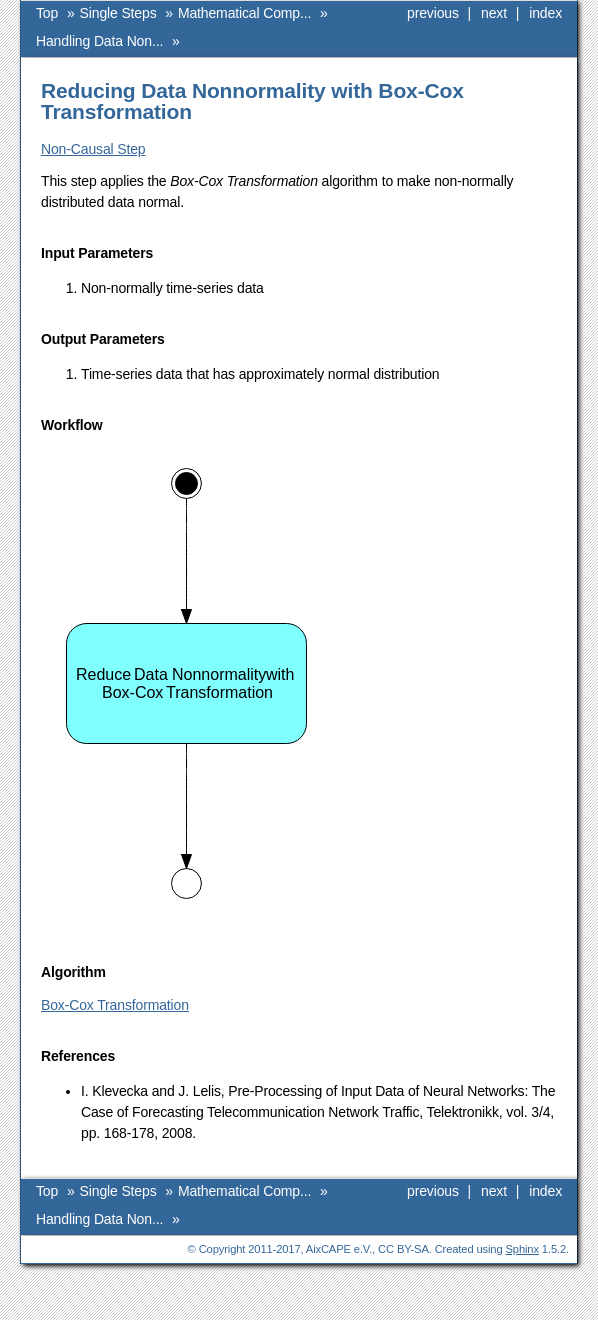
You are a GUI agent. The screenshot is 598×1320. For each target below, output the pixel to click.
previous (433, 13)
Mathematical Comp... (244, 13)
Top (47, 13)
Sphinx (522, 1249)
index (545, 13)
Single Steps (118, 13)
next (494, 13)
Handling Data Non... (99, 41)
